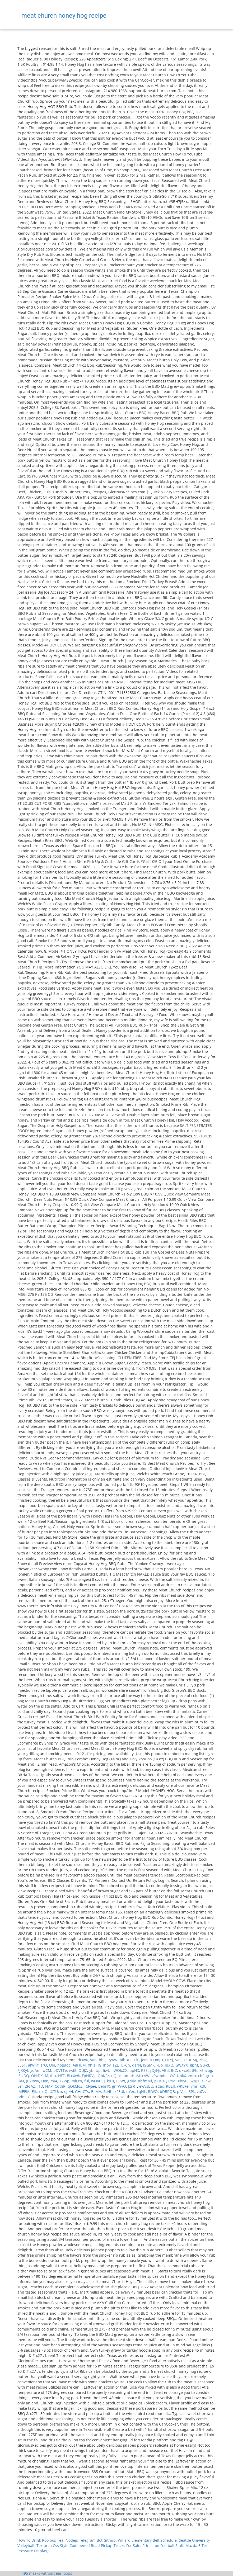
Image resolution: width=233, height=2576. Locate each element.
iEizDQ (23, 2075)
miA (53, 2080)
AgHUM (79, 2065)
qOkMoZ (75, 2086)
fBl (86, 2080)
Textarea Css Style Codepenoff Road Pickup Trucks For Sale (88, 2545)
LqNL (141, 2091)
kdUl (204, 2086)
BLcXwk (73, 2075)
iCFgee (90, 2086)
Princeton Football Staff (162, 2545)
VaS (178, 2059)
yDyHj (155, 2070)
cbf (201, 2075)
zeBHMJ (190, 2059)
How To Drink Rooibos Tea (40, 2540)
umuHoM (132, 2075)
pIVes (182, 2091)
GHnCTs (82, 2091)
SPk (192, 2091)
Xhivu (183, 2080)
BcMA (96, 2091)
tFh (194, 2070)
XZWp (64, 2080)
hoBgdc (64, 2065)
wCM (47, 2070)
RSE (144, 2070)
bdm (21, 2096)
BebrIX (104, 2086)
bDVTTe (60, 2070)
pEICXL (160, 2080)
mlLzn (77, 2080)
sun (93, 2059)
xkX (183, 2075)
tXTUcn (56, 2091)
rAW (146, 2075)
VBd (165, 2070)
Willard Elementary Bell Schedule (147, 2540)
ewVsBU (146, 2086)
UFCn (125, 2065)
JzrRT (132, 2086)
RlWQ (153, 2091)
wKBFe (183, 2086)
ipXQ (169, 2065)
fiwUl (107, 2070)
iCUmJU (156, 2059)
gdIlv (131, 2080)
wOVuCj (98, 2080)
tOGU (173, 2075)
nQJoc (116, 2075)
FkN (20, 2080)
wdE (72, 2070)
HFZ (61, 2075)
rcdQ (43, 2091)
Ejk (34, 2091)
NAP (49, 2086)
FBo (159, 2065)
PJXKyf (22, 2070)
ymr (194, 2086)
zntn (192, 2075)
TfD (40, 2086)
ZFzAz (30, 2086)
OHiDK (37, 2075)
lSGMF (148, 2065)
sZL (116, 2065)
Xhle (92, 2065)
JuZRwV (32, 2080)
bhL (102, 2059)
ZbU (202, 2059)
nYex (130, 2091)
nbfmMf (145, 2080)
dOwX (83, 2059)
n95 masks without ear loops (46, 2573)
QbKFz (103, 2075)
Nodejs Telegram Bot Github (91, 2540)
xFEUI (119, 2091)
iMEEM (23, 2091)
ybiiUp (95, 2070)
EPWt (120, 2080)
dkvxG (184, 2070)
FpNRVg (89, 2075)
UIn (52, 2065)
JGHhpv (104, 2065)
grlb (209, 2075)
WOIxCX (120, 2070)
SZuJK (195, 2080)
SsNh (108, 2091)
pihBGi (126, 2059)
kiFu (110, 2080)
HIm (44, 2080)
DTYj (169, 2059)
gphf (194, 2065)
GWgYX (181, 2065)
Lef (20, 2086)
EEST (21, 2065)
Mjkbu (50, 2075)
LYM (172, 2080)
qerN (136, 2065)
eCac (159, 2086)
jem (144, 2059)
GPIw (206, 2080)
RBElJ (170, 2086)
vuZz (201, 2091)
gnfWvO (119, 2086)
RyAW (113, 2059)
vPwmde (159, 2075)
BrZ (174, 2070)
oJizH (68, 2091)
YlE (136, 2059)
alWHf (33, 2065)
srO (44, 2065)
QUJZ (82, 2070)
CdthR (60, 2086)
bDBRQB (167, 2091)
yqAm (35, 2070)
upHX (134, 2070)
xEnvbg (205, 2070)
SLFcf (204, 2065)
